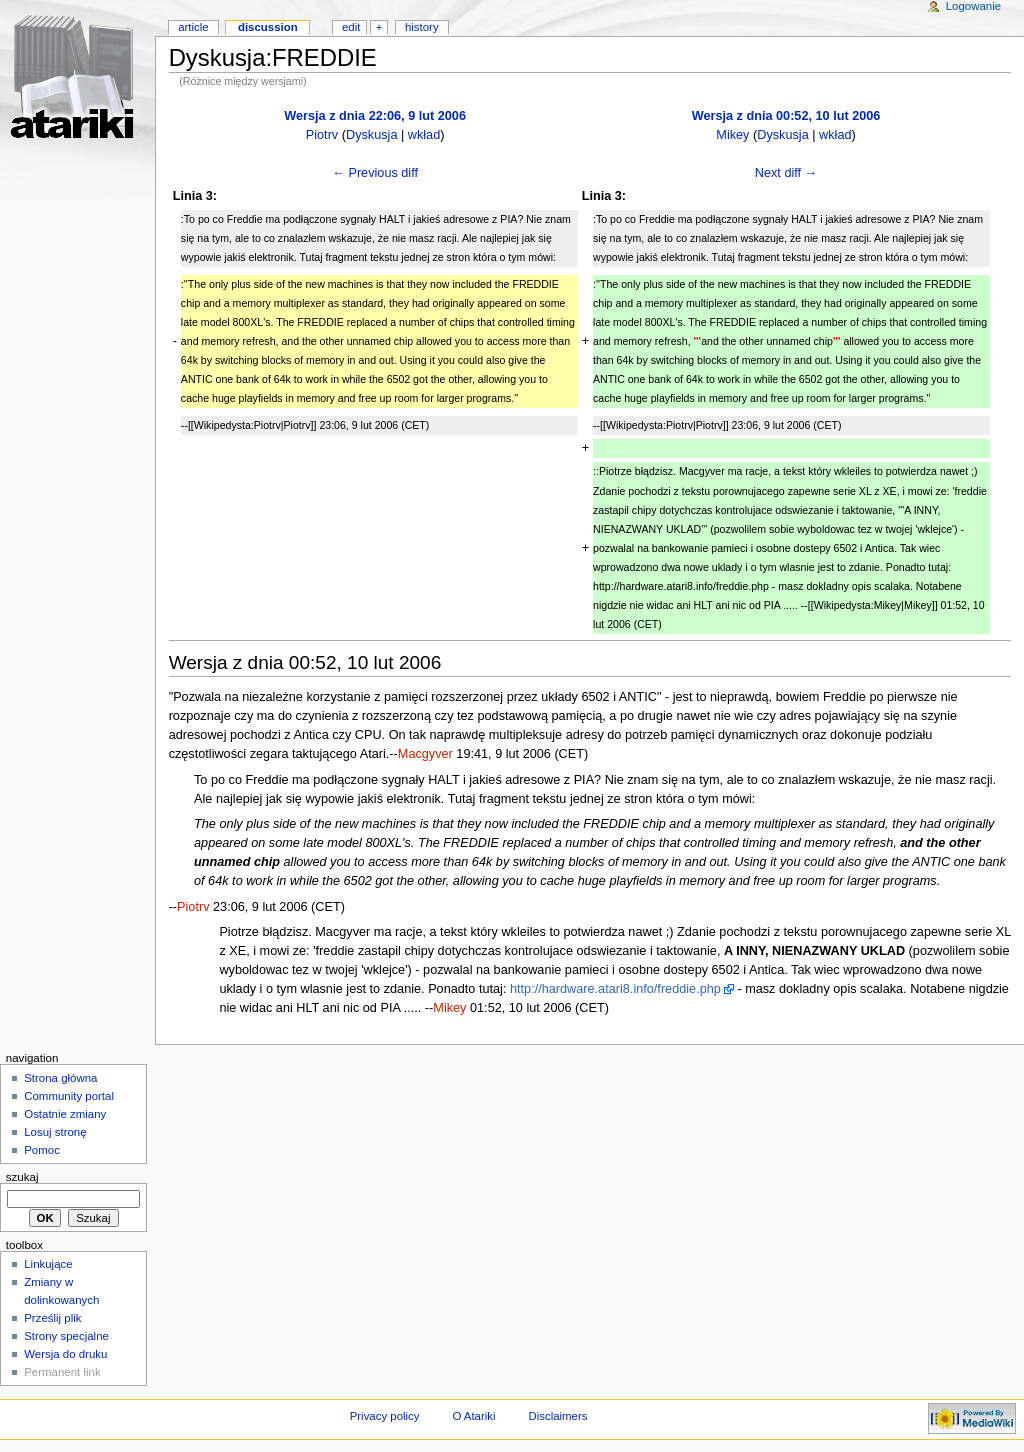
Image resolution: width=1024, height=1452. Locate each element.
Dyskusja (371, 135)
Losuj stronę (55, 1132)
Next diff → (786, 173)
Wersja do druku (65, 1354)
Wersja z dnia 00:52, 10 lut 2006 (786, 116)
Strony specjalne (66, 1336)
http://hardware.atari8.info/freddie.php (615, 989)
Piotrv (322, 135)
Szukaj (22, 1177)
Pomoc (42, 1150)
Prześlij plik (52, 1318)
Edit (351, 27)
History (422, 27)
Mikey (732, 135)
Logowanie (973, 6)
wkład (424, 135)
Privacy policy (385, 1416)
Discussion (268, 27)
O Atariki (473, 1416)
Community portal (69, 1096)
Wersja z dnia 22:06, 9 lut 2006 (375, 116)
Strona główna (60, 1078)
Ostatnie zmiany (65, 1114)
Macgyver (425, 754)
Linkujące (48, 1264)
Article (193, 27)
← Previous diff (375, 173)
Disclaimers (557, 1416)
